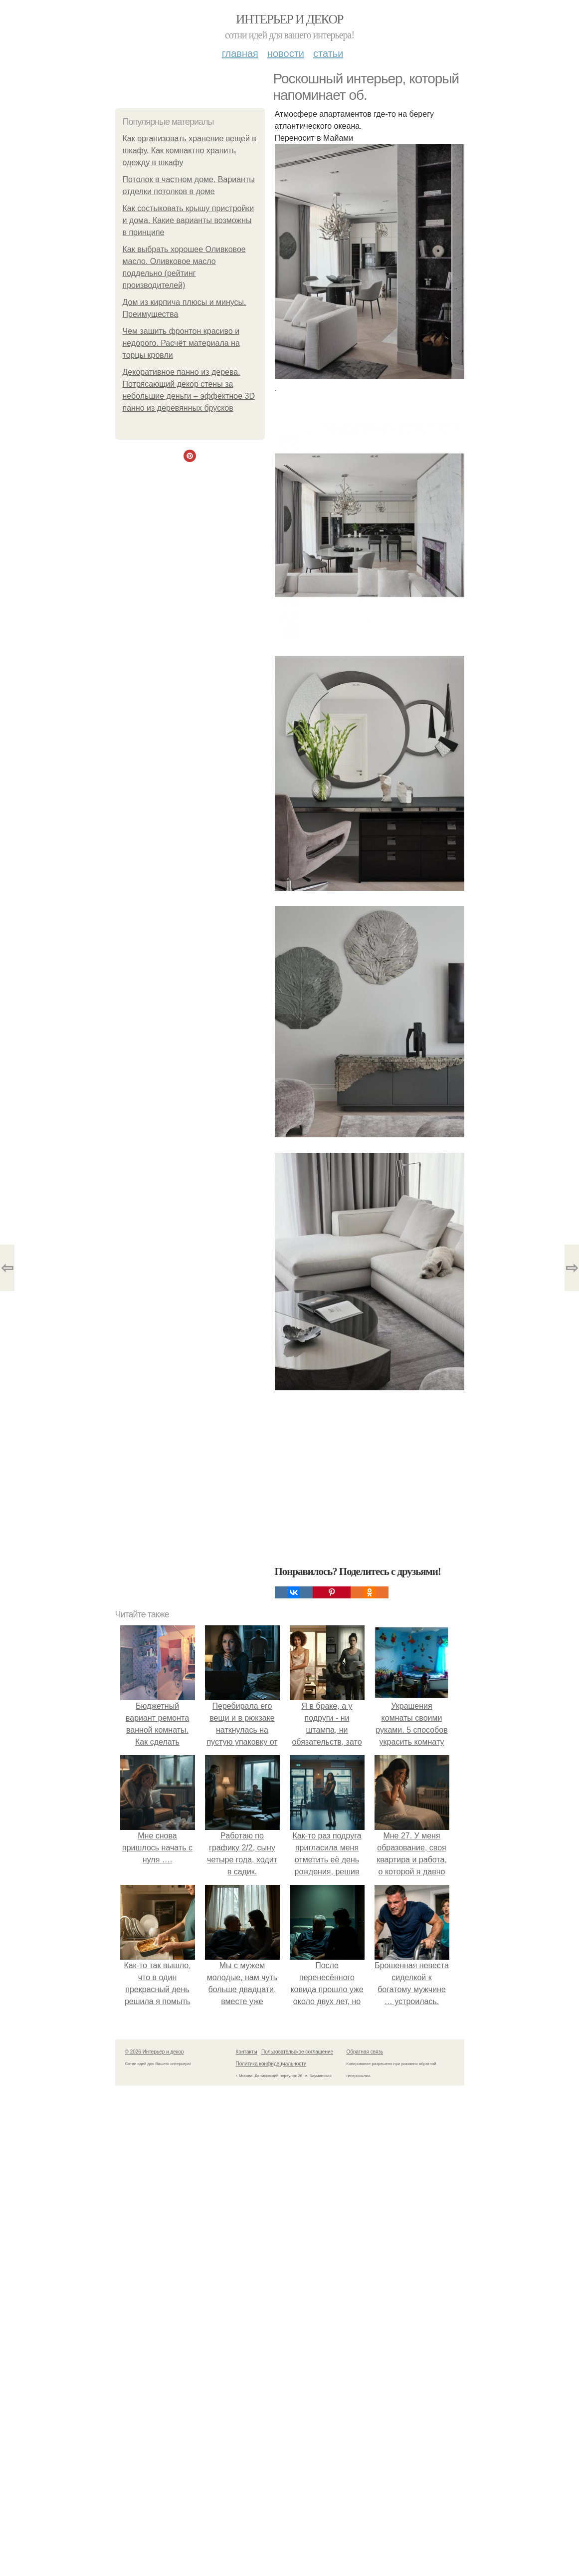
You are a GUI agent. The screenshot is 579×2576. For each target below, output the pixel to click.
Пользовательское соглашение (297, 2052)
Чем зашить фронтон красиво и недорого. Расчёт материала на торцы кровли (181, 343)
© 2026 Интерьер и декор (154, 2052)
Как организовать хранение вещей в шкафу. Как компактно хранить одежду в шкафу (189, 150)
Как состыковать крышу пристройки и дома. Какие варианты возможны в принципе (188, 220)
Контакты (246, 2052)
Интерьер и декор (289, 19)
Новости (285, 53)
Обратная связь (365, 2052)
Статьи (328, 53)
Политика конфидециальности (271, 2063)
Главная (240, 53)
